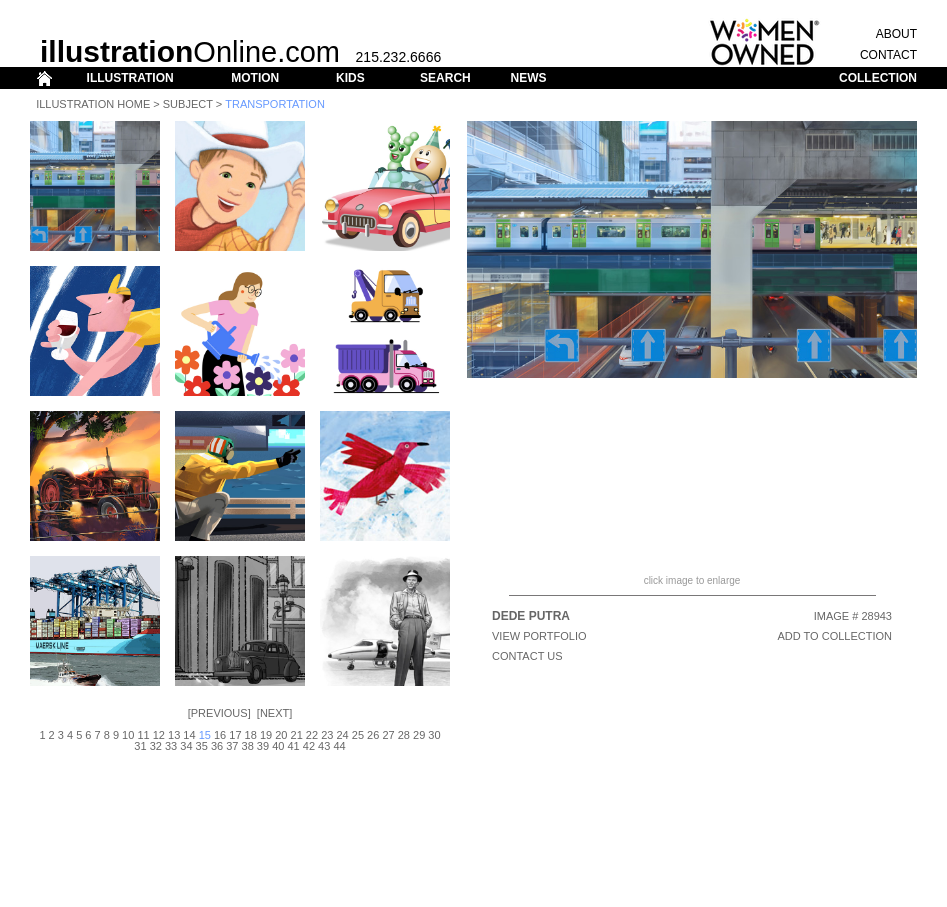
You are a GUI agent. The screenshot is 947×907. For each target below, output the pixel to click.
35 (202, 746)
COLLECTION (878, 78)
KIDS (350, 78)
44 (339, 746)
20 (281, 735)
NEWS (528, 78)
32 (156, 746)
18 (251, 735)
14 (189, 735)
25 (358, 735)
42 (309, 746)
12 (159, 735)
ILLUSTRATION (130, 78)
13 (174, 735)
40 (278, 746)
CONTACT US (527, 656)
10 (128, 735)
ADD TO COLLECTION (834, 636)
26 (373, 735)
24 (342, 735)
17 (235, 735)
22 (312, 735)
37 (232, 746)
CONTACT (888, 55)
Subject (188, 104)
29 (419, 735)
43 (324, 746)
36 (217, 746)
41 (293, 746)
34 (186, 746)
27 (388, 735)
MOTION (255, 78)
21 (297, 735)
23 (327, 735)
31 (140, 746)
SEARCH (445, 78)
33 (171, 746)
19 (266, 735)
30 (434, 735)
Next (274, 713)
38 (248, 746)
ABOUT (896, 34)
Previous (219, 713)
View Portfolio (539, 636)
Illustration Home (93, 104)
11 (143, 735)
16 (220, 735)
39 (263, 746)
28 (404, 735)
